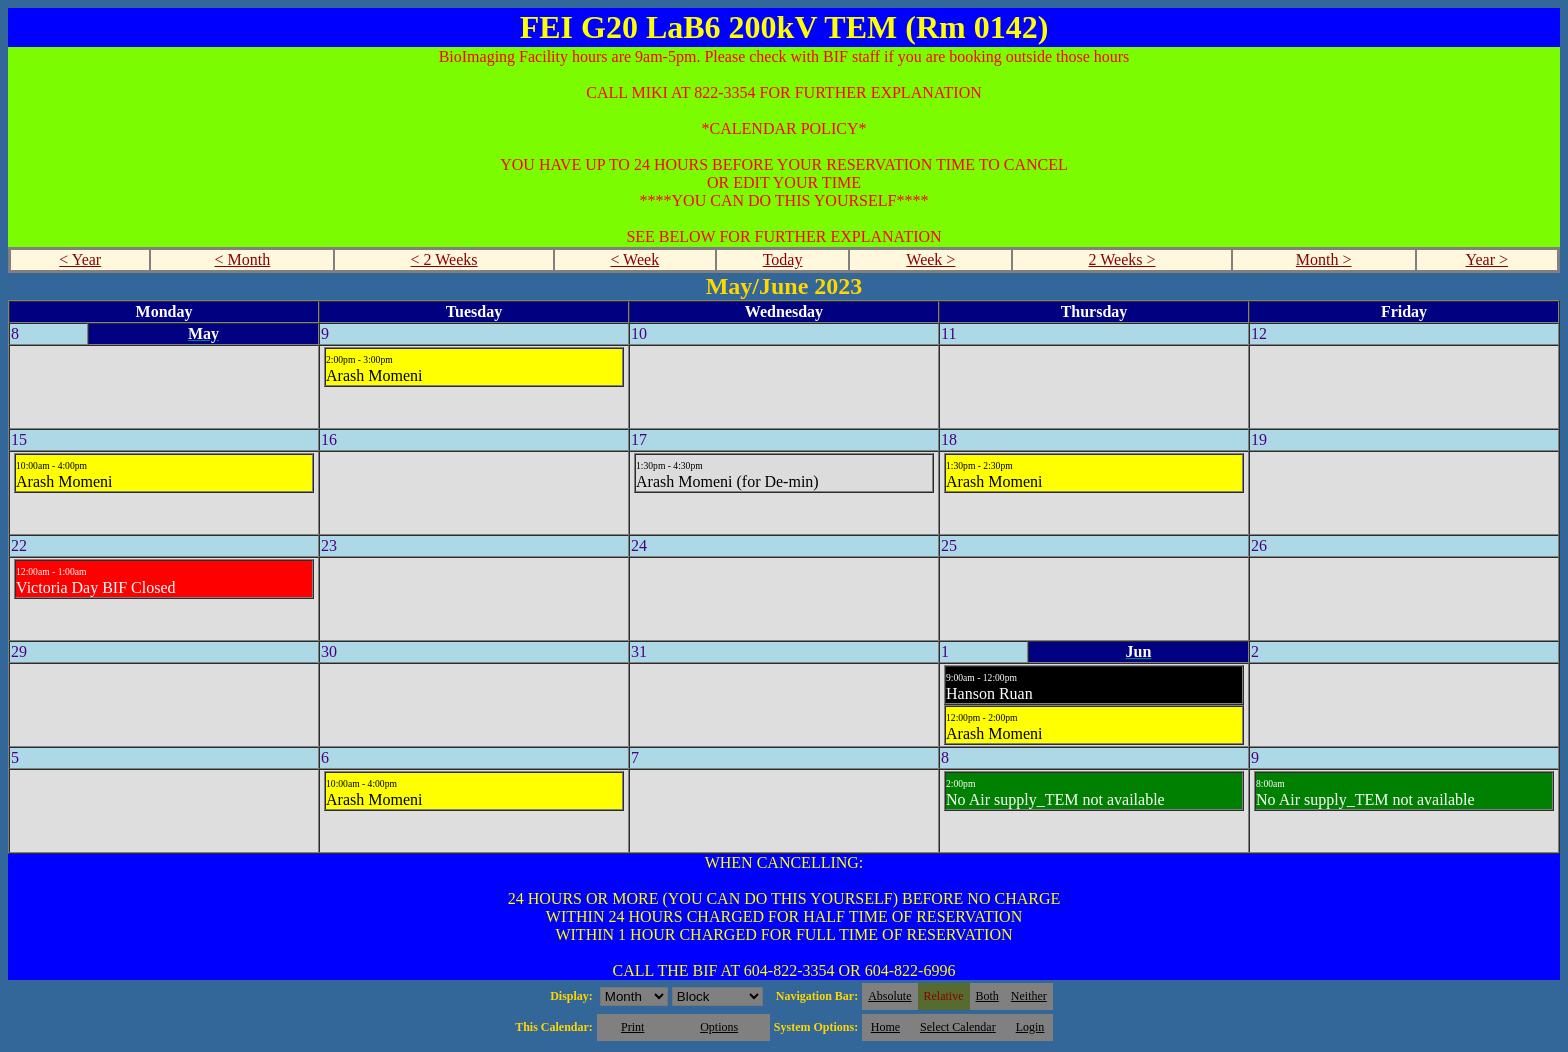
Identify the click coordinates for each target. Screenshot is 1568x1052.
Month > (1324, 259)
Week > (930, 259)
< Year (80, 259)
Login (1030, 1027)
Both (987, 996)
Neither (1029, 996)
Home (885, 1027)
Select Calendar (958, 1027)
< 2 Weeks (444, 259)
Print (632, 1027)
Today (783, 259)
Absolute (889, 996)
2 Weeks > (1122, 259)
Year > (1487, 259)
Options (719, 1027)
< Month (243, 259)
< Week (634, 259)
